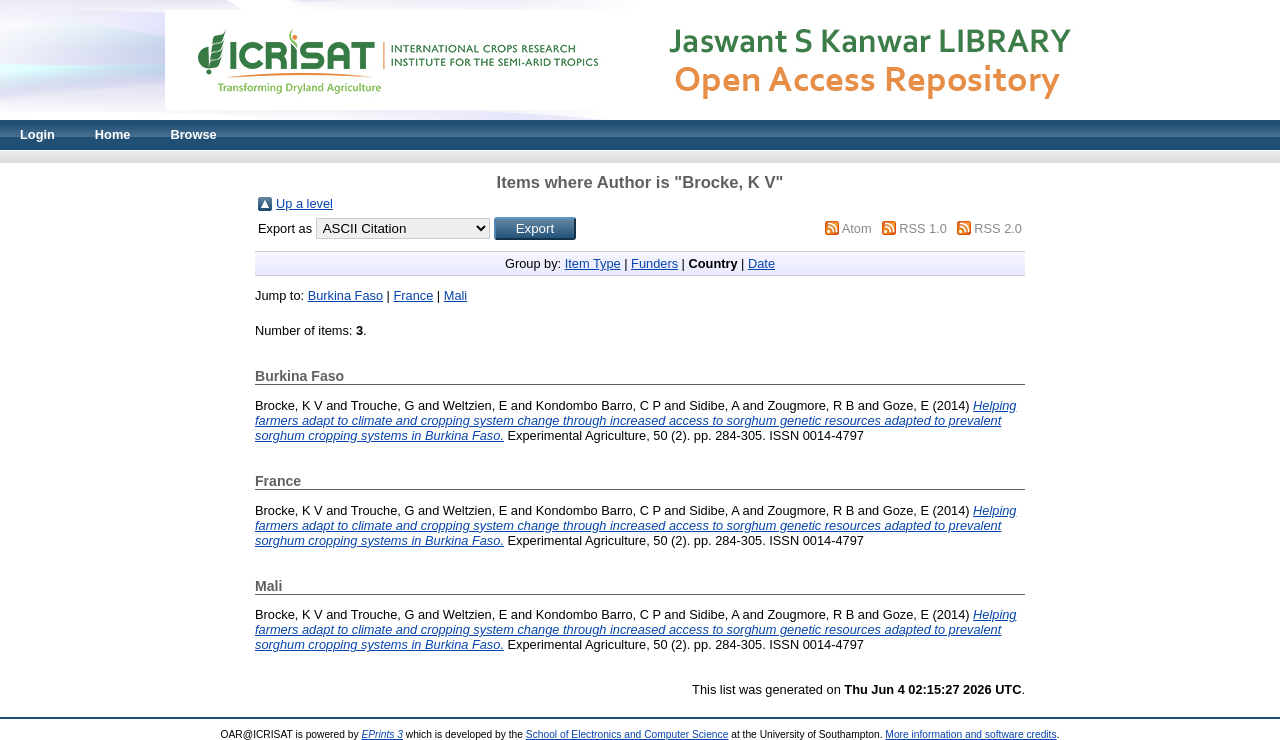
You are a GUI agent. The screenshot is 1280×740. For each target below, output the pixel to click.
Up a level (304, 203)
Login (37, 134)
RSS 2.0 (998, 228)
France (413, 295)
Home (113, 134)
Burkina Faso (345, 295)
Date (761, 263)
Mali (455, 295)
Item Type (593, 263)
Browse (193, 134)
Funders (654, 263)
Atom (857, 228)
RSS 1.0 (923, 228)
